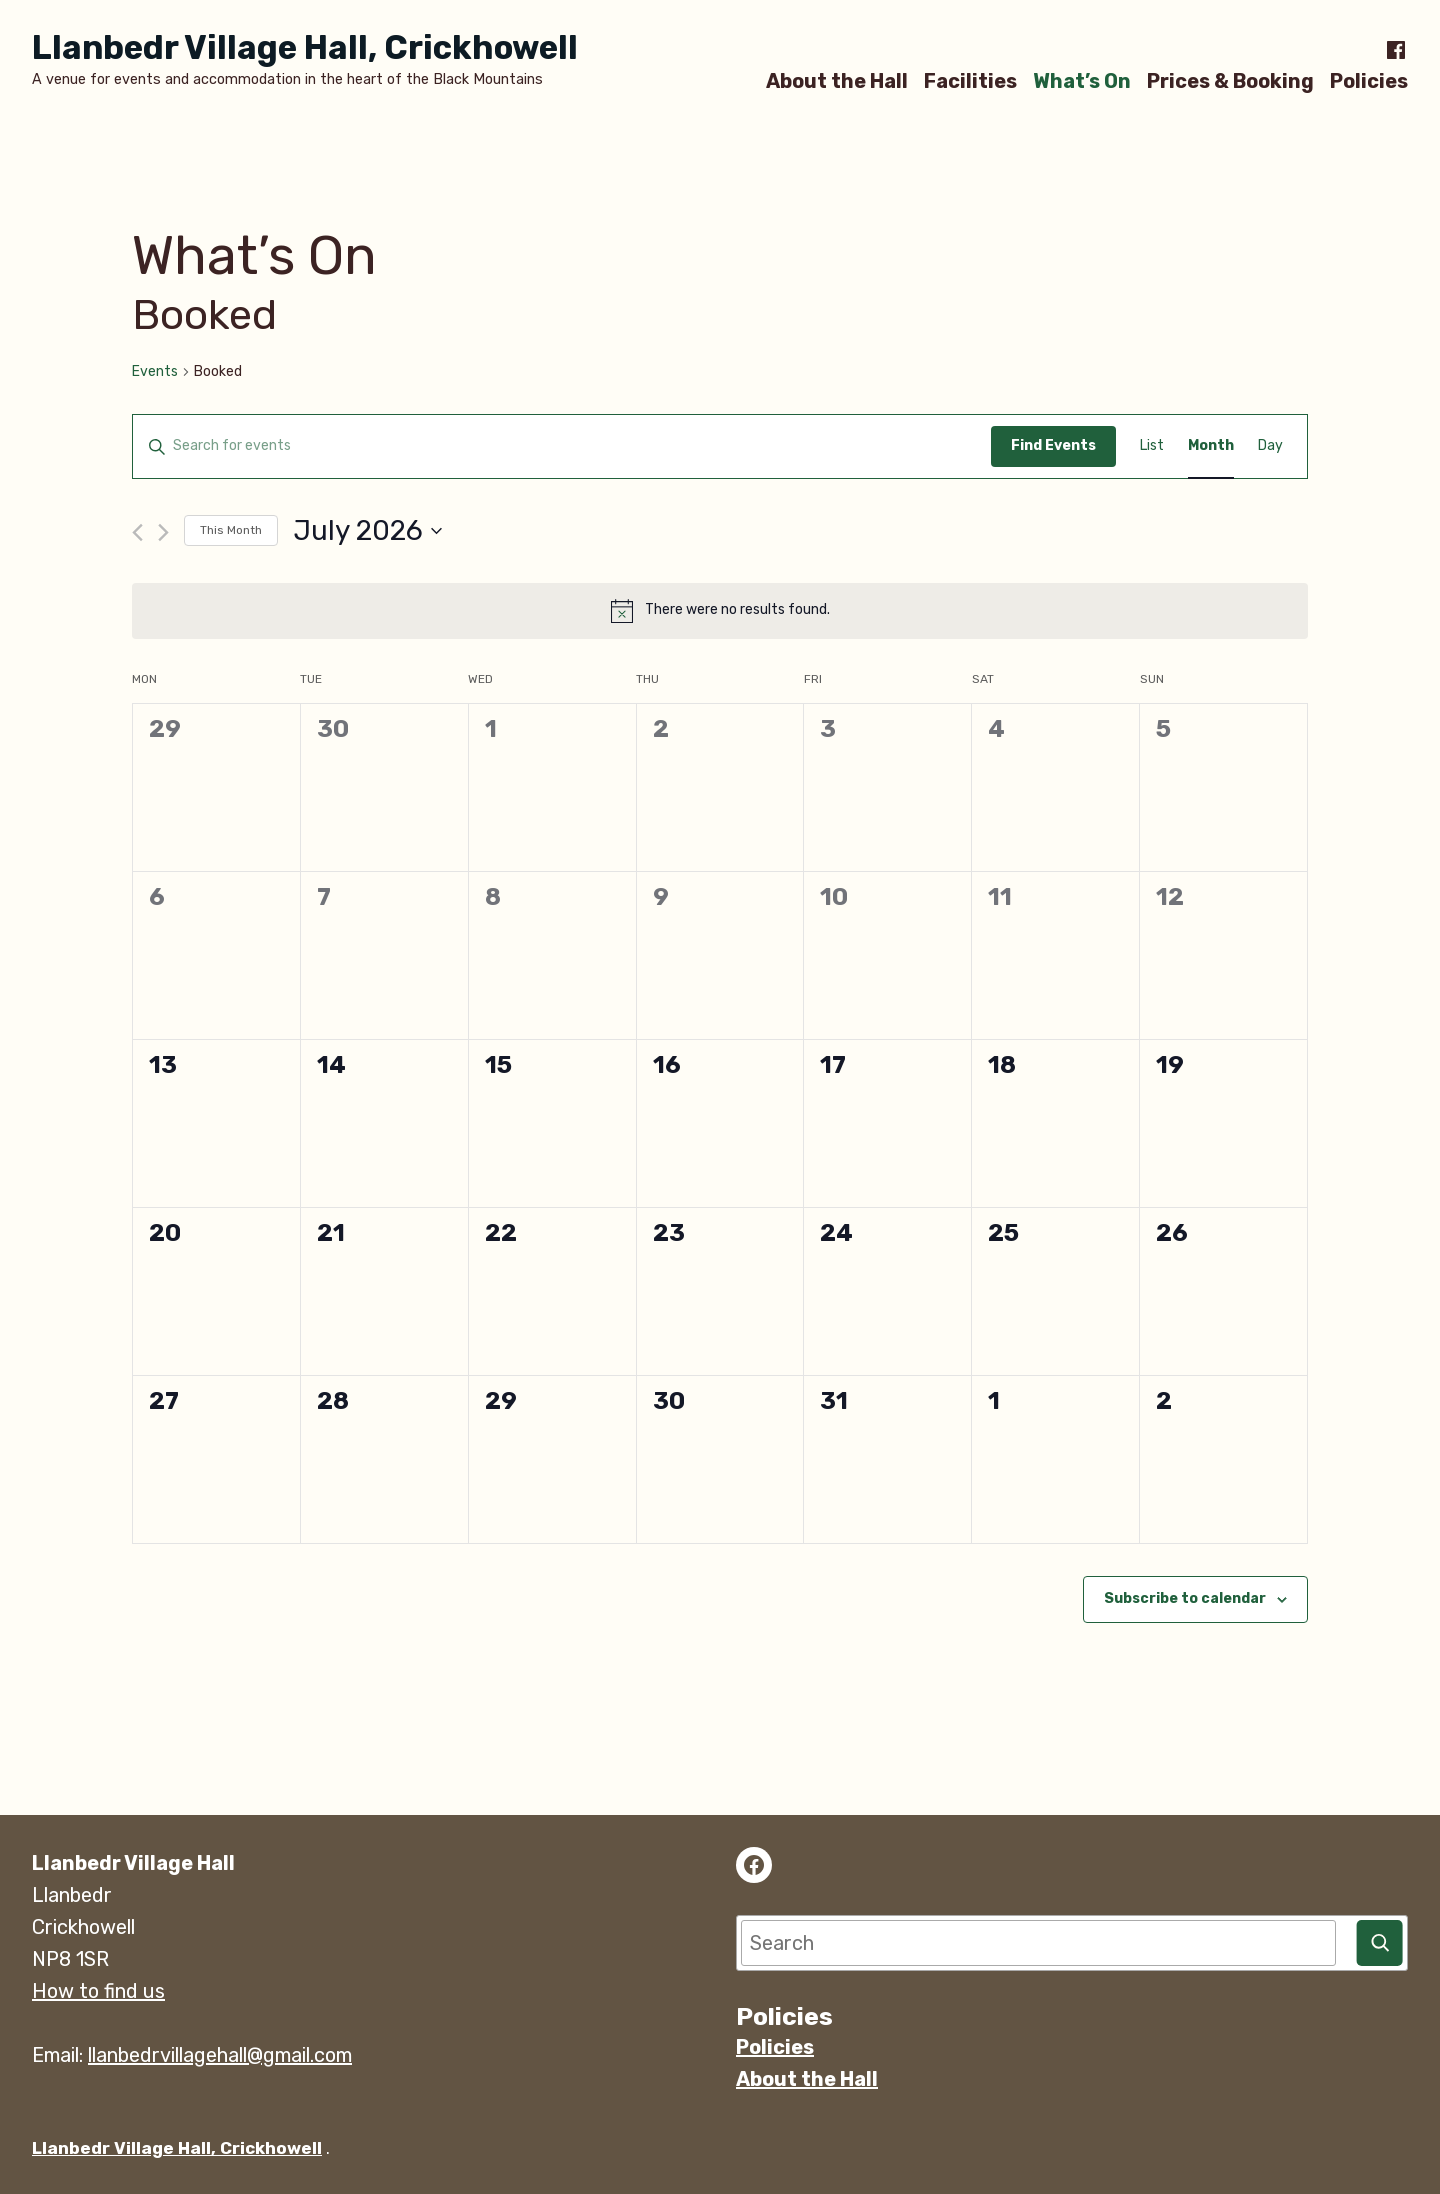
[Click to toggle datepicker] (367, 531)
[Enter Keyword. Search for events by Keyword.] (562, 446)
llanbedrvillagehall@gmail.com (220, 2055)
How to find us (98, 1991)
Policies (1369, 80)
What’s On (1082, 80)
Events (155, 371)
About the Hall (837, 80)
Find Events (1053, 445)
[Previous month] (137, 532)
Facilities (970, 80)
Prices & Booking (1230, 80)
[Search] (1380, 1943)
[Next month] (163, 532)
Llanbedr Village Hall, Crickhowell (305, 47)
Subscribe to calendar (1185, 1599)
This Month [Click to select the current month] (231, 530)
